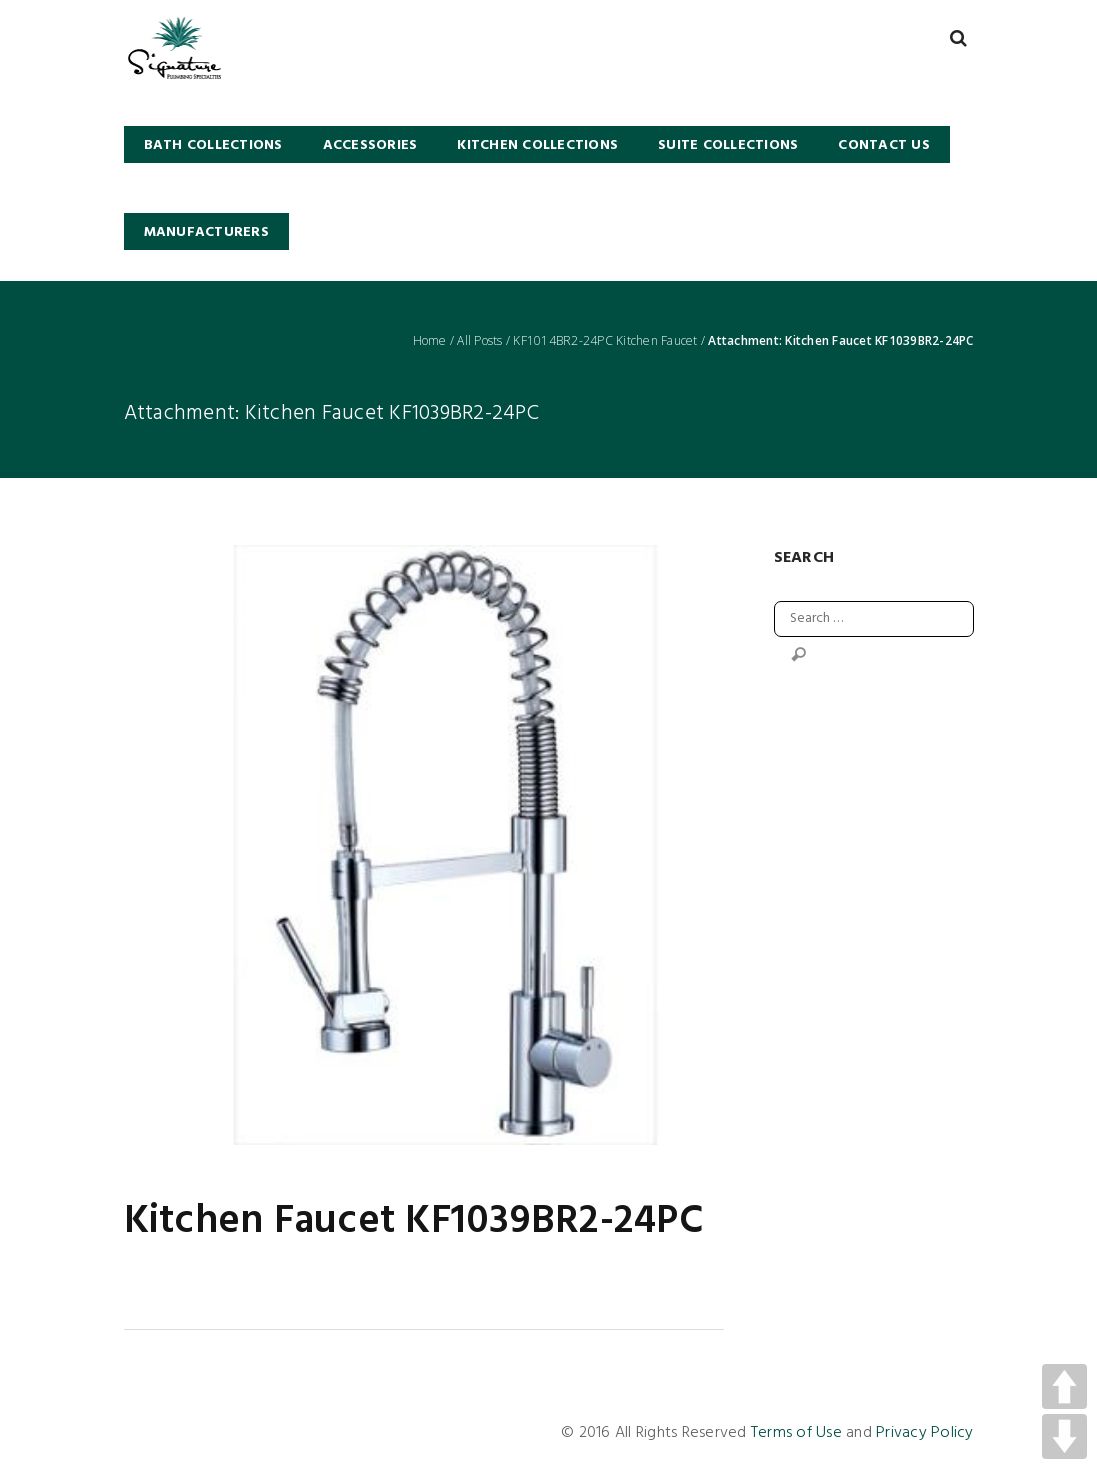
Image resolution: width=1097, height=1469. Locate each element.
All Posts (479, 341)
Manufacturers (206, 232)
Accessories (370, 145)
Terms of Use (796, 1433)
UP (1064, 1386)
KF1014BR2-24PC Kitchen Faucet (605, 341)
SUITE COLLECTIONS (728, 145)
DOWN (1064, 1436)
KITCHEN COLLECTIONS (537, 145)
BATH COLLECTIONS (213, 145)
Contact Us (884, 145)
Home (430, 341)
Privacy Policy (925, 1433)
